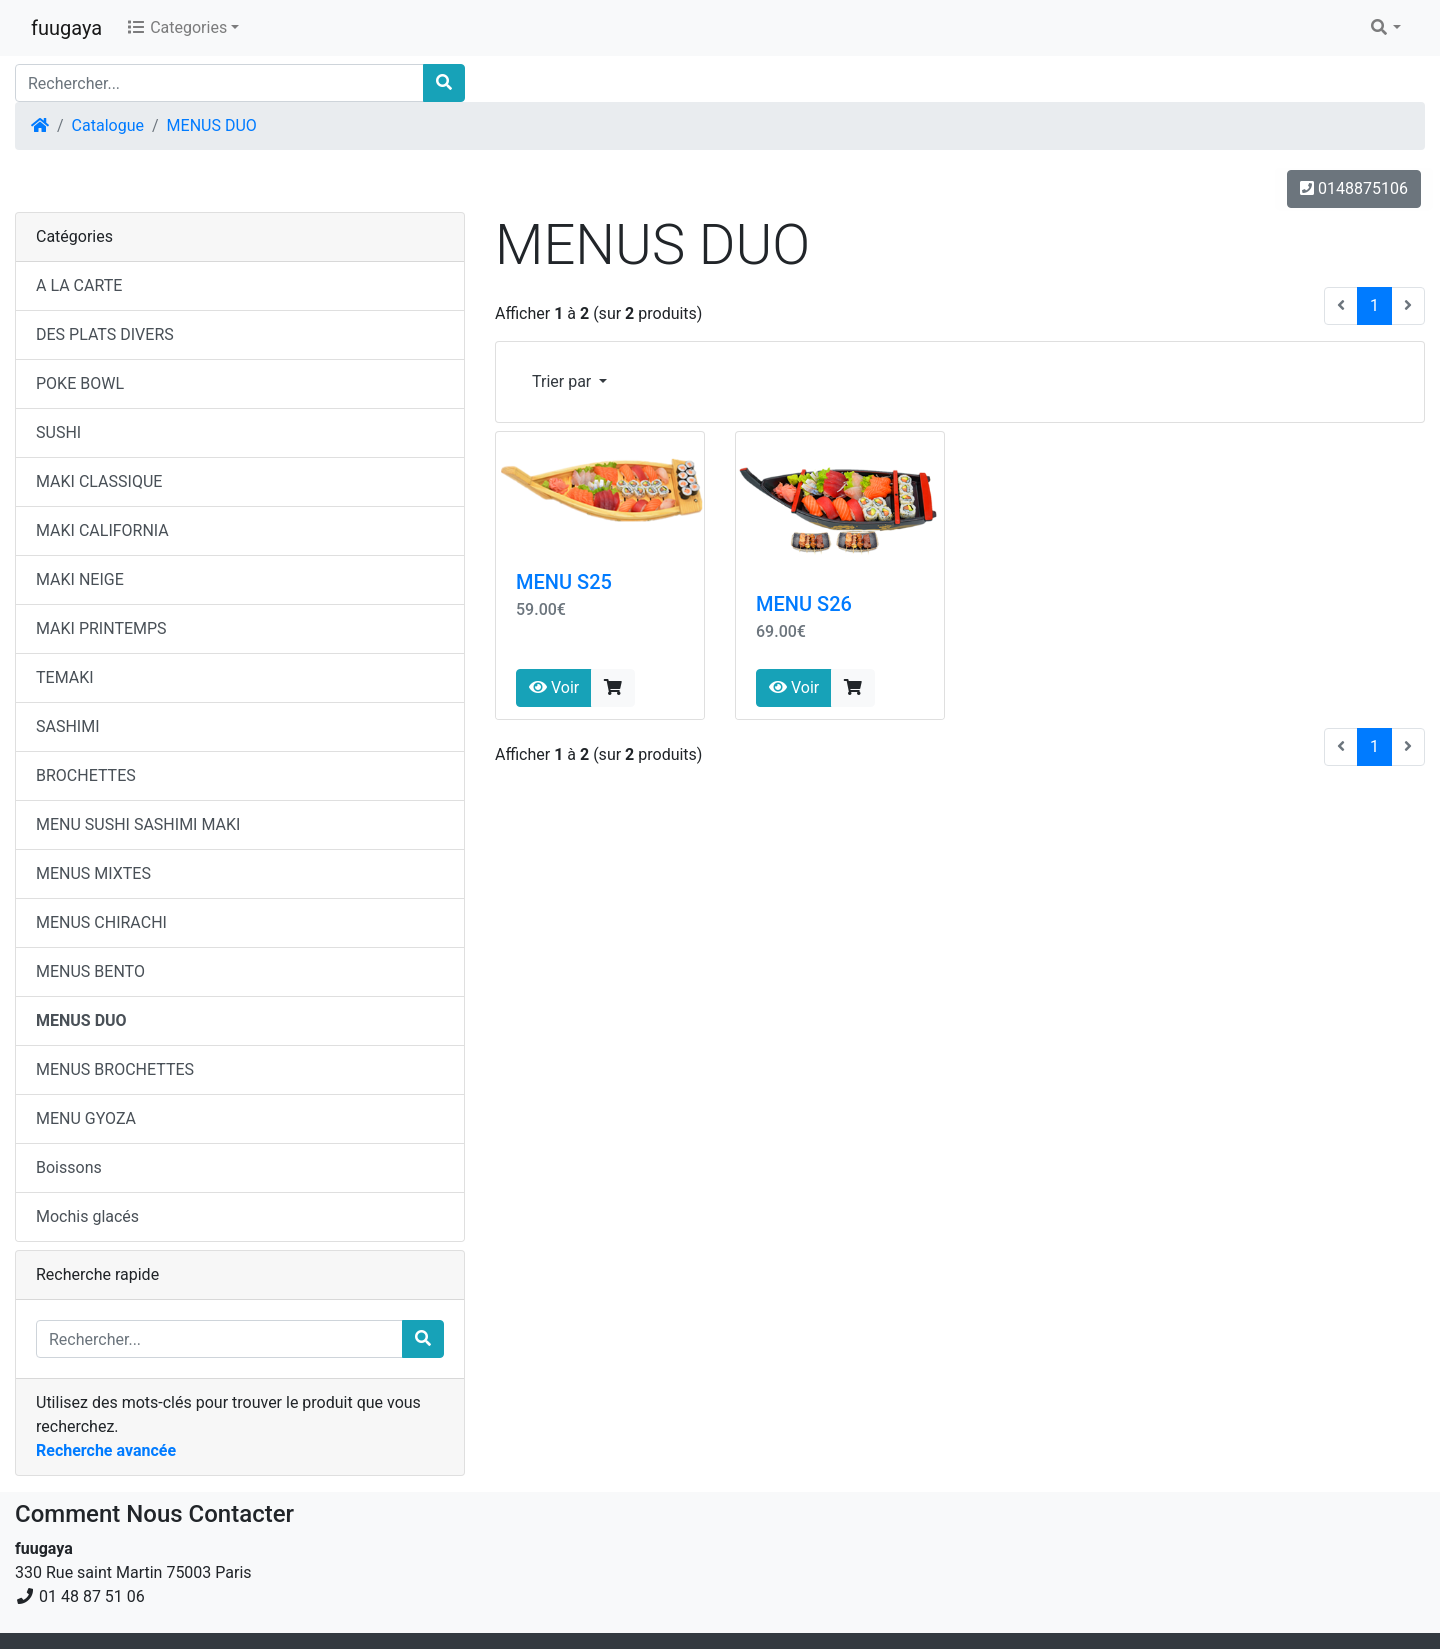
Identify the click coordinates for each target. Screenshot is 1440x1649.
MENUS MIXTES (93, 873)
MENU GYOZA (86, 1118)
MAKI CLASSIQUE (99, 481)
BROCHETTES (86, 775)
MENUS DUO (212, 125)
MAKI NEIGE (80, 579)
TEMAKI (65, 677)
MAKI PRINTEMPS (101, 628)
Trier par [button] (563, 381)
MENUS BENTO (90, 971)
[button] (1385, 28)
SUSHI (58, 432)
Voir (554, 687)
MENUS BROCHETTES (115, 1069)
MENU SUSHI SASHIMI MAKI (138, 824)
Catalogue (108, 125)
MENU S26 (804, 604)
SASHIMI (68, 726)
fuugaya (66, 28)
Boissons (69, 1167)
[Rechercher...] (219, 83)
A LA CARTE (79, 285)
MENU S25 (564, 582)
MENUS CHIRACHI (101, 922)
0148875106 (1354, 188)
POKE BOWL (80, 383)
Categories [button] (176, 27)
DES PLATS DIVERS (105, 334)
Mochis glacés (87, 1216)
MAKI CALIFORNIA (102, 530)
